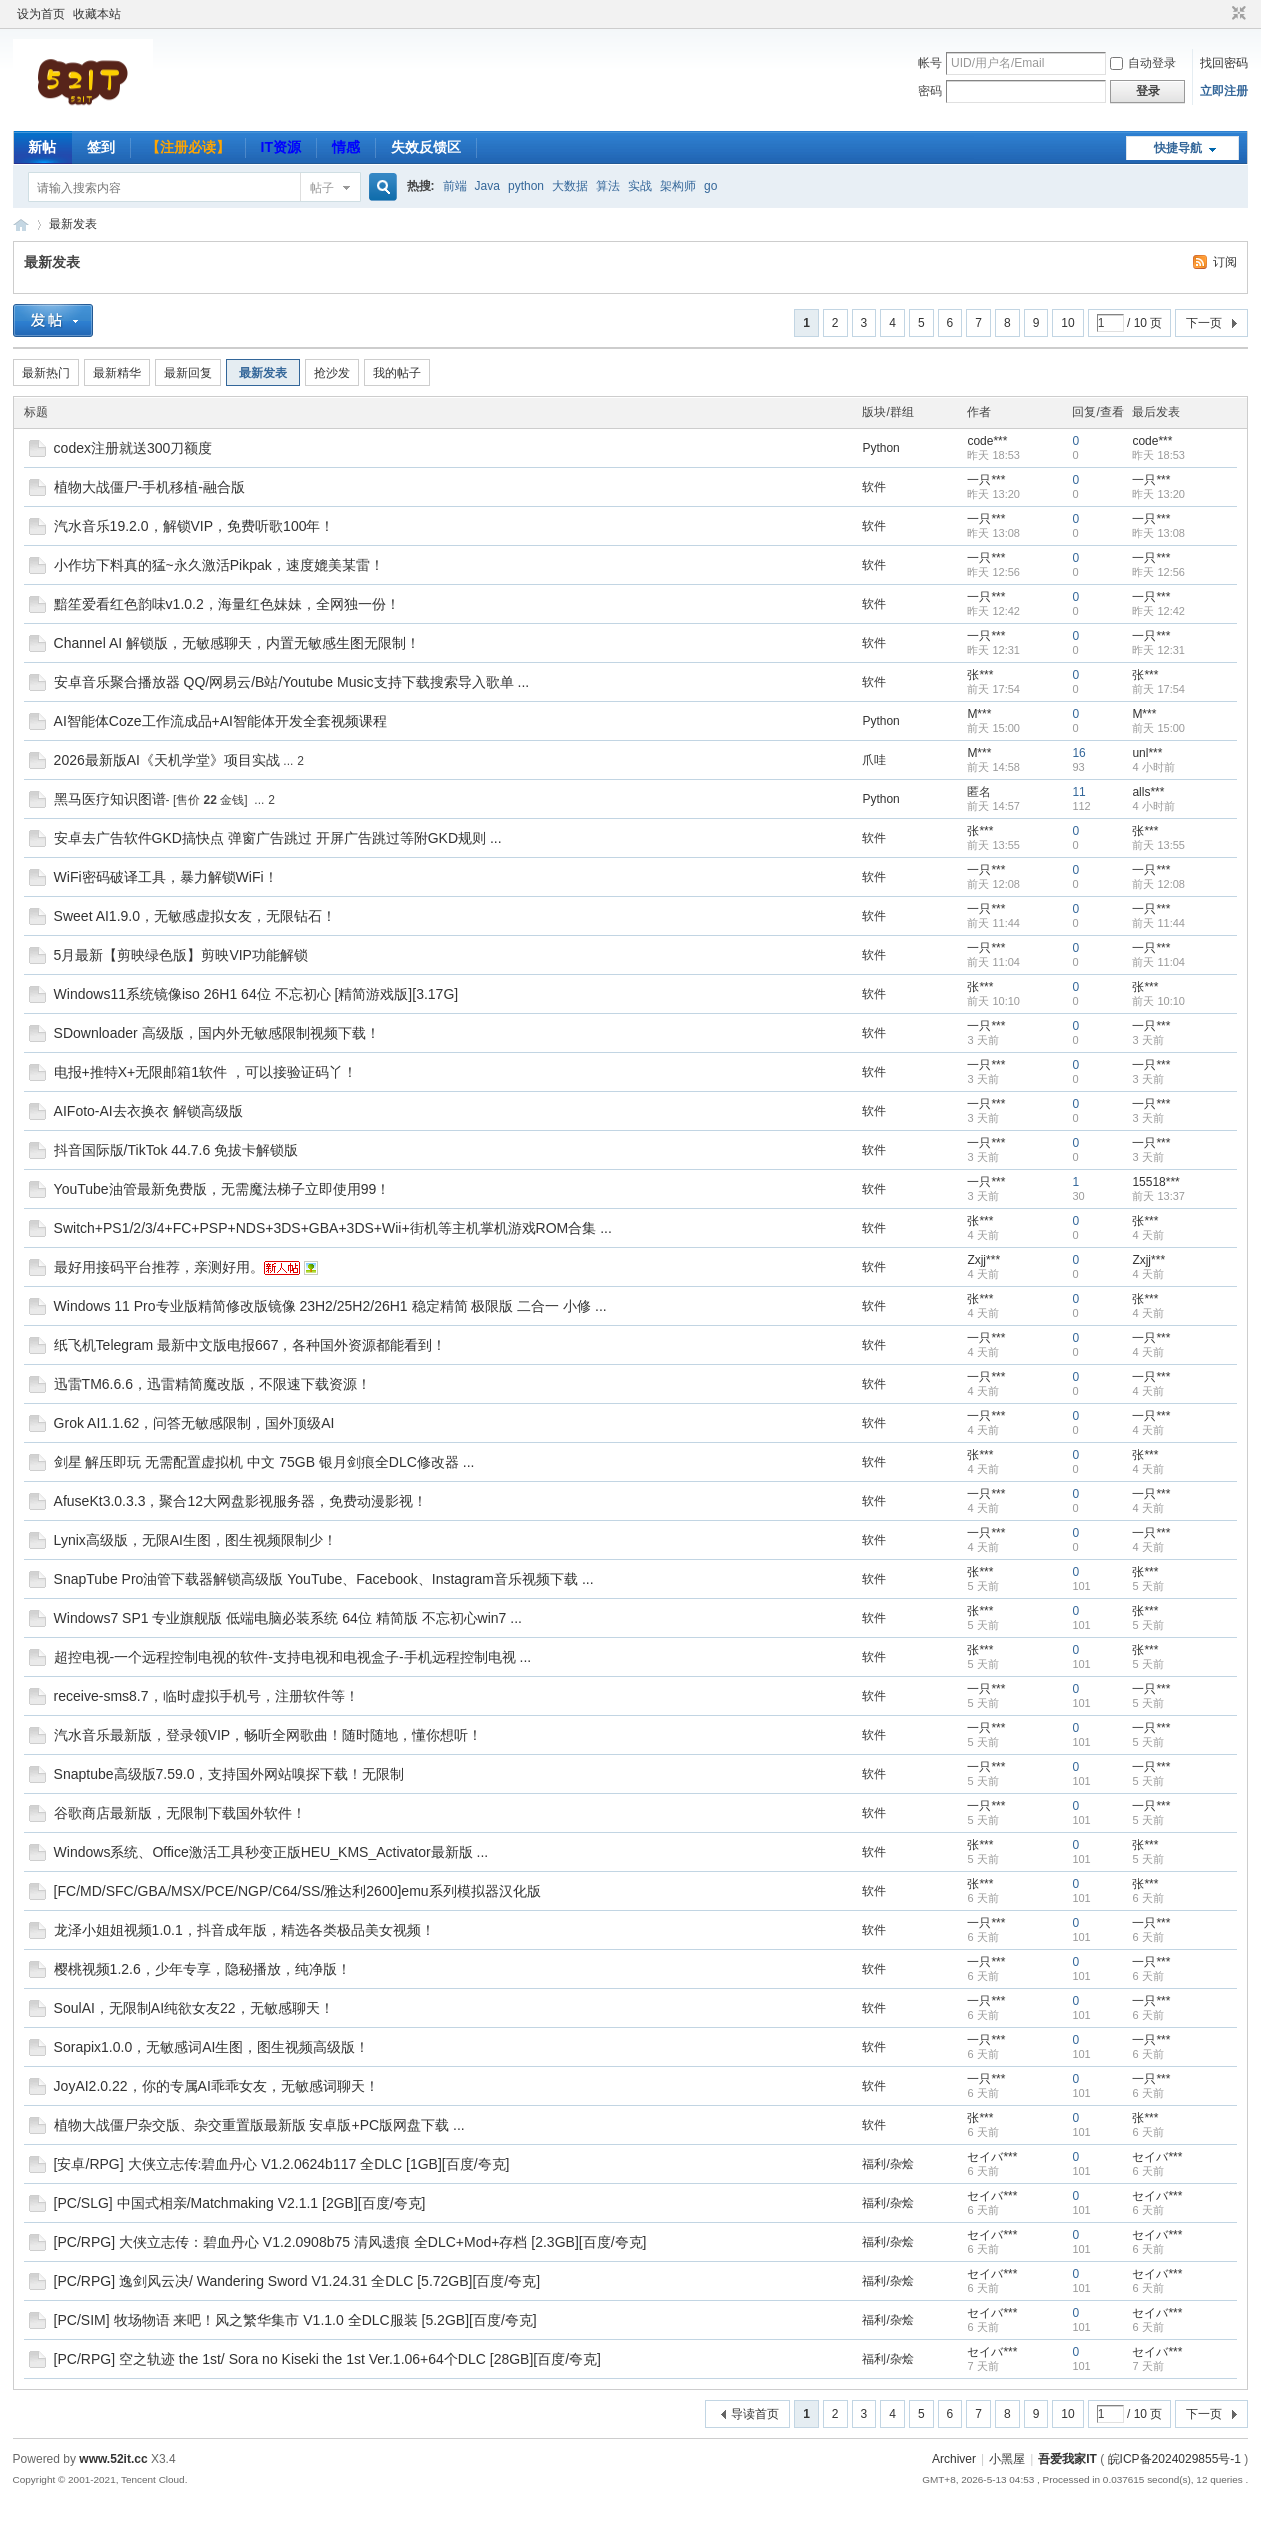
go (710, 186)
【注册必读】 (188, 147)
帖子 (322, 188)
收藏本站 (97, 14)
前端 (455, 186)
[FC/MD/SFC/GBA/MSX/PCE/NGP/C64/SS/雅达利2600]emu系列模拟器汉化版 (297, 1891)
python (526, 186)
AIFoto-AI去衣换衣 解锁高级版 (148, 1111)
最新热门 (46, 373)
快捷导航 (1178, 148)
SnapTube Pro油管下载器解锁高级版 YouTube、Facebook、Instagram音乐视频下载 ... (324, 1579)
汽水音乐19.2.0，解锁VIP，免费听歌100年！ (194, 526)
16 (1078, 753)
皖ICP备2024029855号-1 (1174, 2459)
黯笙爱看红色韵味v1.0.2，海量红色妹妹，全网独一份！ (227, 604)
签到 (101, 147)
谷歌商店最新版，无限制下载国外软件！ (180, 1813)
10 (1067, 323)
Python (880, 448)
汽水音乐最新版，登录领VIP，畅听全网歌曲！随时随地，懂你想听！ (268, 1735)
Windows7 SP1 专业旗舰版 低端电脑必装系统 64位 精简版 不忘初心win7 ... (288, 1618)
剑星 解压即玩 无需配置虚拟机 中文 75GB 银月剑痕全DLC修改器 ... (264, 1462)
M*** (979, 714)
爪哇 (874, 760)
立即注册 (1224, 91)
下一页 (1204, 323)
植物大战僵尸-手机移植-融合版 (149, 487)
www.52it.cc (113, 2459)
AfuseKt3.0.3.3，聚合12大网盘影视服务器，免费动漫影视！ (240, 1501)
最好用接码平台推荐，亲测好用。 (159, 1267)
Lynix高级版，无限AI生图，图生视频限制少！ (195, 1540)
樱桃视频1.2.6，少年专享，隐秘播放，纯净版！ (202, 1969)
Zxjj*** (983, 1260)
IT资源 (281, 147)
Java (487, 186)
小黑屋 (1007, 2459)
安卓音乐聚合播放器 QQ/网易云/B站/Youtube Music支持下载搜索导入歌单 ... (292, 682)
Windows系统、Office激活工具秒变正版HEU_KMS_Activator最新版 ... (271, 1852)
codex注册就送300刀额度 (133, 448)
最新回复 (188, 373)
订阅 (1225, 262)
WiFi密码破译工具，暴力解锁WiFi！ (166, 877)
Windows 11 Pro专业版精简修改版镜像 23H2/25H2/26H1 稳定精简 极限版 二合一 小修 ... (330, 1306)
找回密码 (1224, 63)
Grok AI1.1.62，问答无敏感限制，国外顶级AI (194, 1423)
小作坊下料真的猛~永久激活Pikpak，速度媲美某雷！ (219, 565)
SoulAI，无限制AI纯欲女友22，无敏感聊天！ (194, 2008)
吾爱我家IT (21, 224)
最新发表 (73, 224)
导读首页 (755, 2414)
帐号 (930, 63)
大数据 (570, 186)
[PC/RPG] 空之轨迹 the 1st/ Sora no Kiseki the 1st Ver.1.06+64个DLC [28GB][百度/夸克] (327, 2359)
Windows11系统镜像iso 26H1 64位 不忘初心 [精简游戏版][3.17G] (256, 994)
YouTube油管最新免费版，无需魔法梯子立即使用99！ (222, 1189)
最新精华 (117, 373)
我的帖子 (397, 373)
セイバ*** (992, 2157)
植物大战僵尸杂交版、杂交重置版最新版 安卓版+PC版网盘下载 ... (259, 2125)
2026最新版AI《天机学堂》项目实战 (167, 760)
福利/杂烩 (887, 2164)
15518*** (1155, 1182)
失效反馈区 (426, 147)
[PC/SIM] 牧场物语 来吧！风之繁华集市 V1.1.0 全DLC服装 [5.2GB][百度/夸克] (295, 2320)
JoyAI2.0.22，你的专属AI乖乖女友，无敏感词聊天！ (216, 2086)
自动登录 (1143, 63)
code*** (987, 441)
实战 (640, 186)
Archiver (954, 2459)
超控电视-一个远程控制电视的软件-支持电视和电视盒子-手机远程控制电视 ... (293, 1657)
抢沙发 (332, 373)
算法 (608, 186)
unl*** (1147, 753)
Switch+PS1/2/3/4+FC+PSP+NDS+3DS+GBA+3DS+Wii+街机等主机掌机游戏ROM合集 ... (333, 1228)
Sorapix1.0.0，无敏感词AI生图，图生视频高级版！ (212, 2047)
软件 (874, 487)
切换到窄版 (1236, 14)
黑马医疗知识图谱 (110, 799)
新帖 (42, 147)
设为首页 (41, 14)
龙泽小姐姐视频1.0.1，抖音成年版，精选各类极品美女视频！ (244, 1930)
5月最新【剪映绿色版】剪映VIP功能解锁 (181, 955)
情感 (346, 147)
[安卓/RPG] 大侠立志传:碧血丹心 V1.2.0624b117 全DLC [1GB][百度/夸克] (282, 2164)
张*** (980, 675)
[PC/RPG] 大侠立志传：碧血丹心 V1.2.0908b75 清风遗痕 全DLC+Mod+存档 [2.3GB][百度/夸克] (350, 2242)
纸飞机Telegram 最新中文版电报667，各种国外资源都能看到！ (250, 1345)
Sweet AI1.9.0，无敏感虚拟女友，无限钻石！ (195, 916)
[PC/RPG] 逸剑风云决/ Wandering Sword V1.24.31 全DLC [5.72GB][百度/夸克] (297, 2281)
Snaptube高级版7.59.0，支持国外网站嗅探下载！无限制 (229, 1774)
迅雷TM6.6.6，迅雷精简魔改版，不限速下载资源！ (212, 1384)
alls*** (1148, 792)
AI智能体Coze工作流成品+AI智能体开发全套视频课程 (220, 721)
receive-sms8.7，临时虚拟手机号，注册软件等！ (206, 1696)
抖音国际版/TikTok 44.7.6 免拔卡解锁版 (176, 1150)
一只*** (986, 480)
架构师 (678, 186)
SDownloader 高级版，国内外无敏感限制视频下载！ (217, 1033)
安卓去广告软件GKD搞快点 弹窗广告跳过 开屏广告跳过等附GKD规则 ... (278, 838)
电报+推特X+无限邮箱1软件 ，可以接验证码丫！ (205, 1072)
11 (1078, 792)
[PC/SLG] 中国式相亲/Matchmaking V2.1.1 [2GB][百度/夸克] (240, 2203)
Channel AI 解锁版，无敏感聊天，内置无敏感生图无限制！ (237, 643)
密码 (930, 91)
